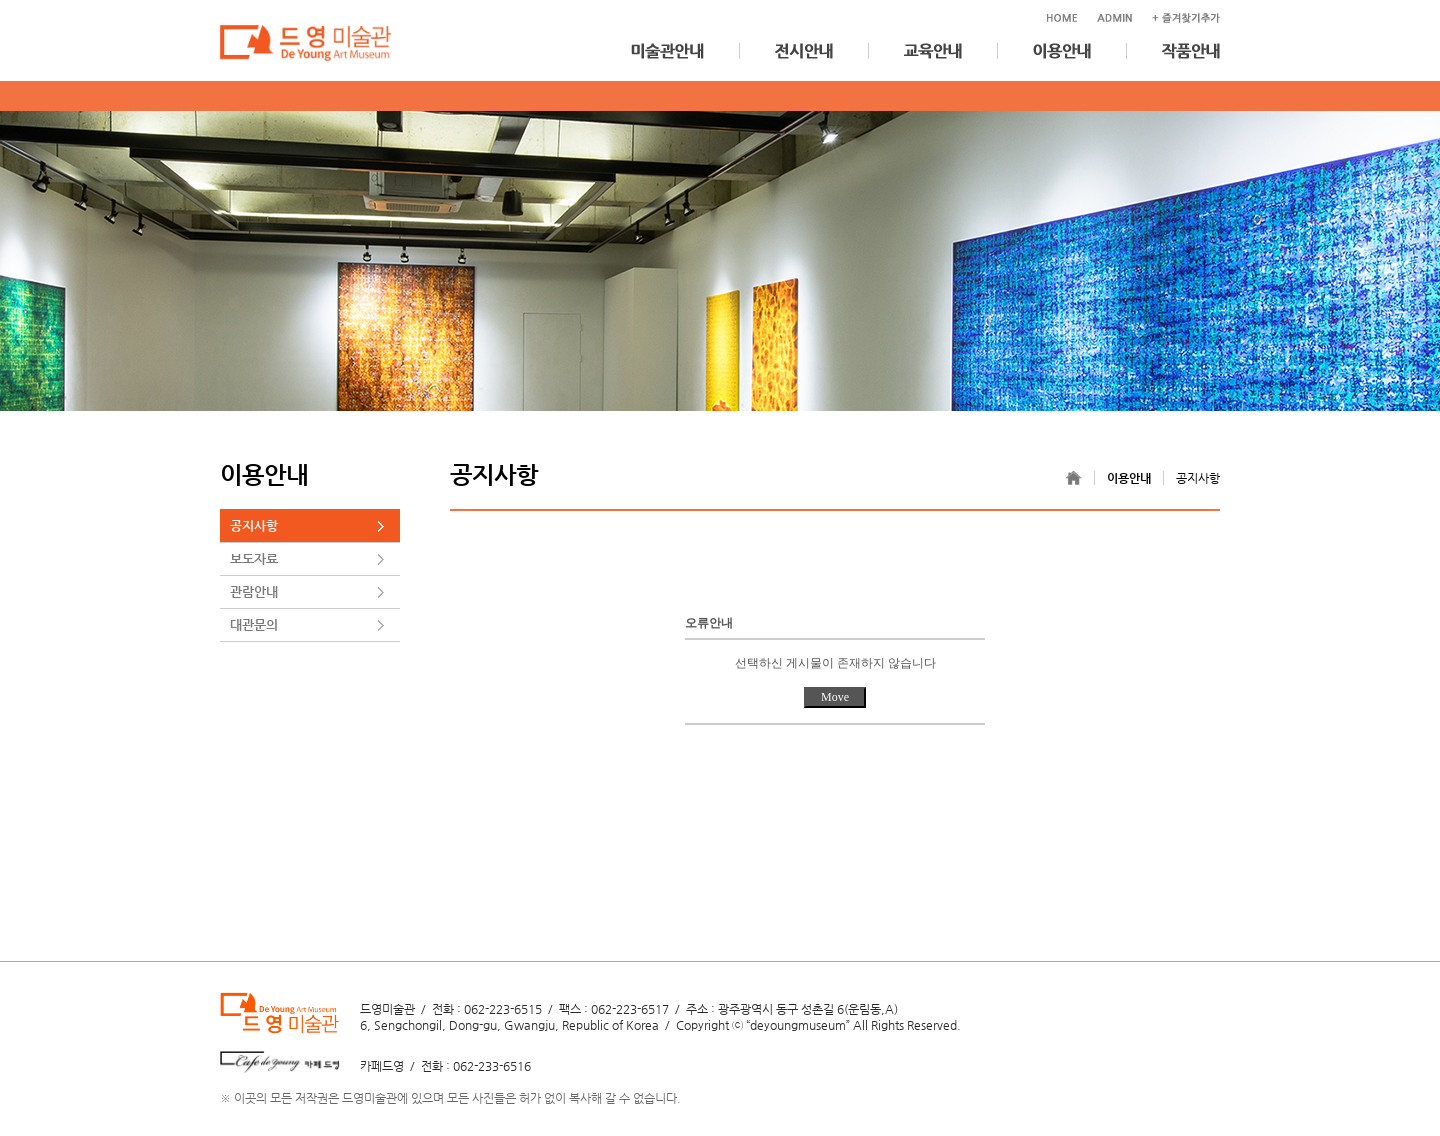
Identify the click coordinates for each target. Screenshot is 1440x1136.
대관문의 (254, 624)
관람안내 (254, 591)
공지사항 (254, 525)
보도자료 (254, 558)
